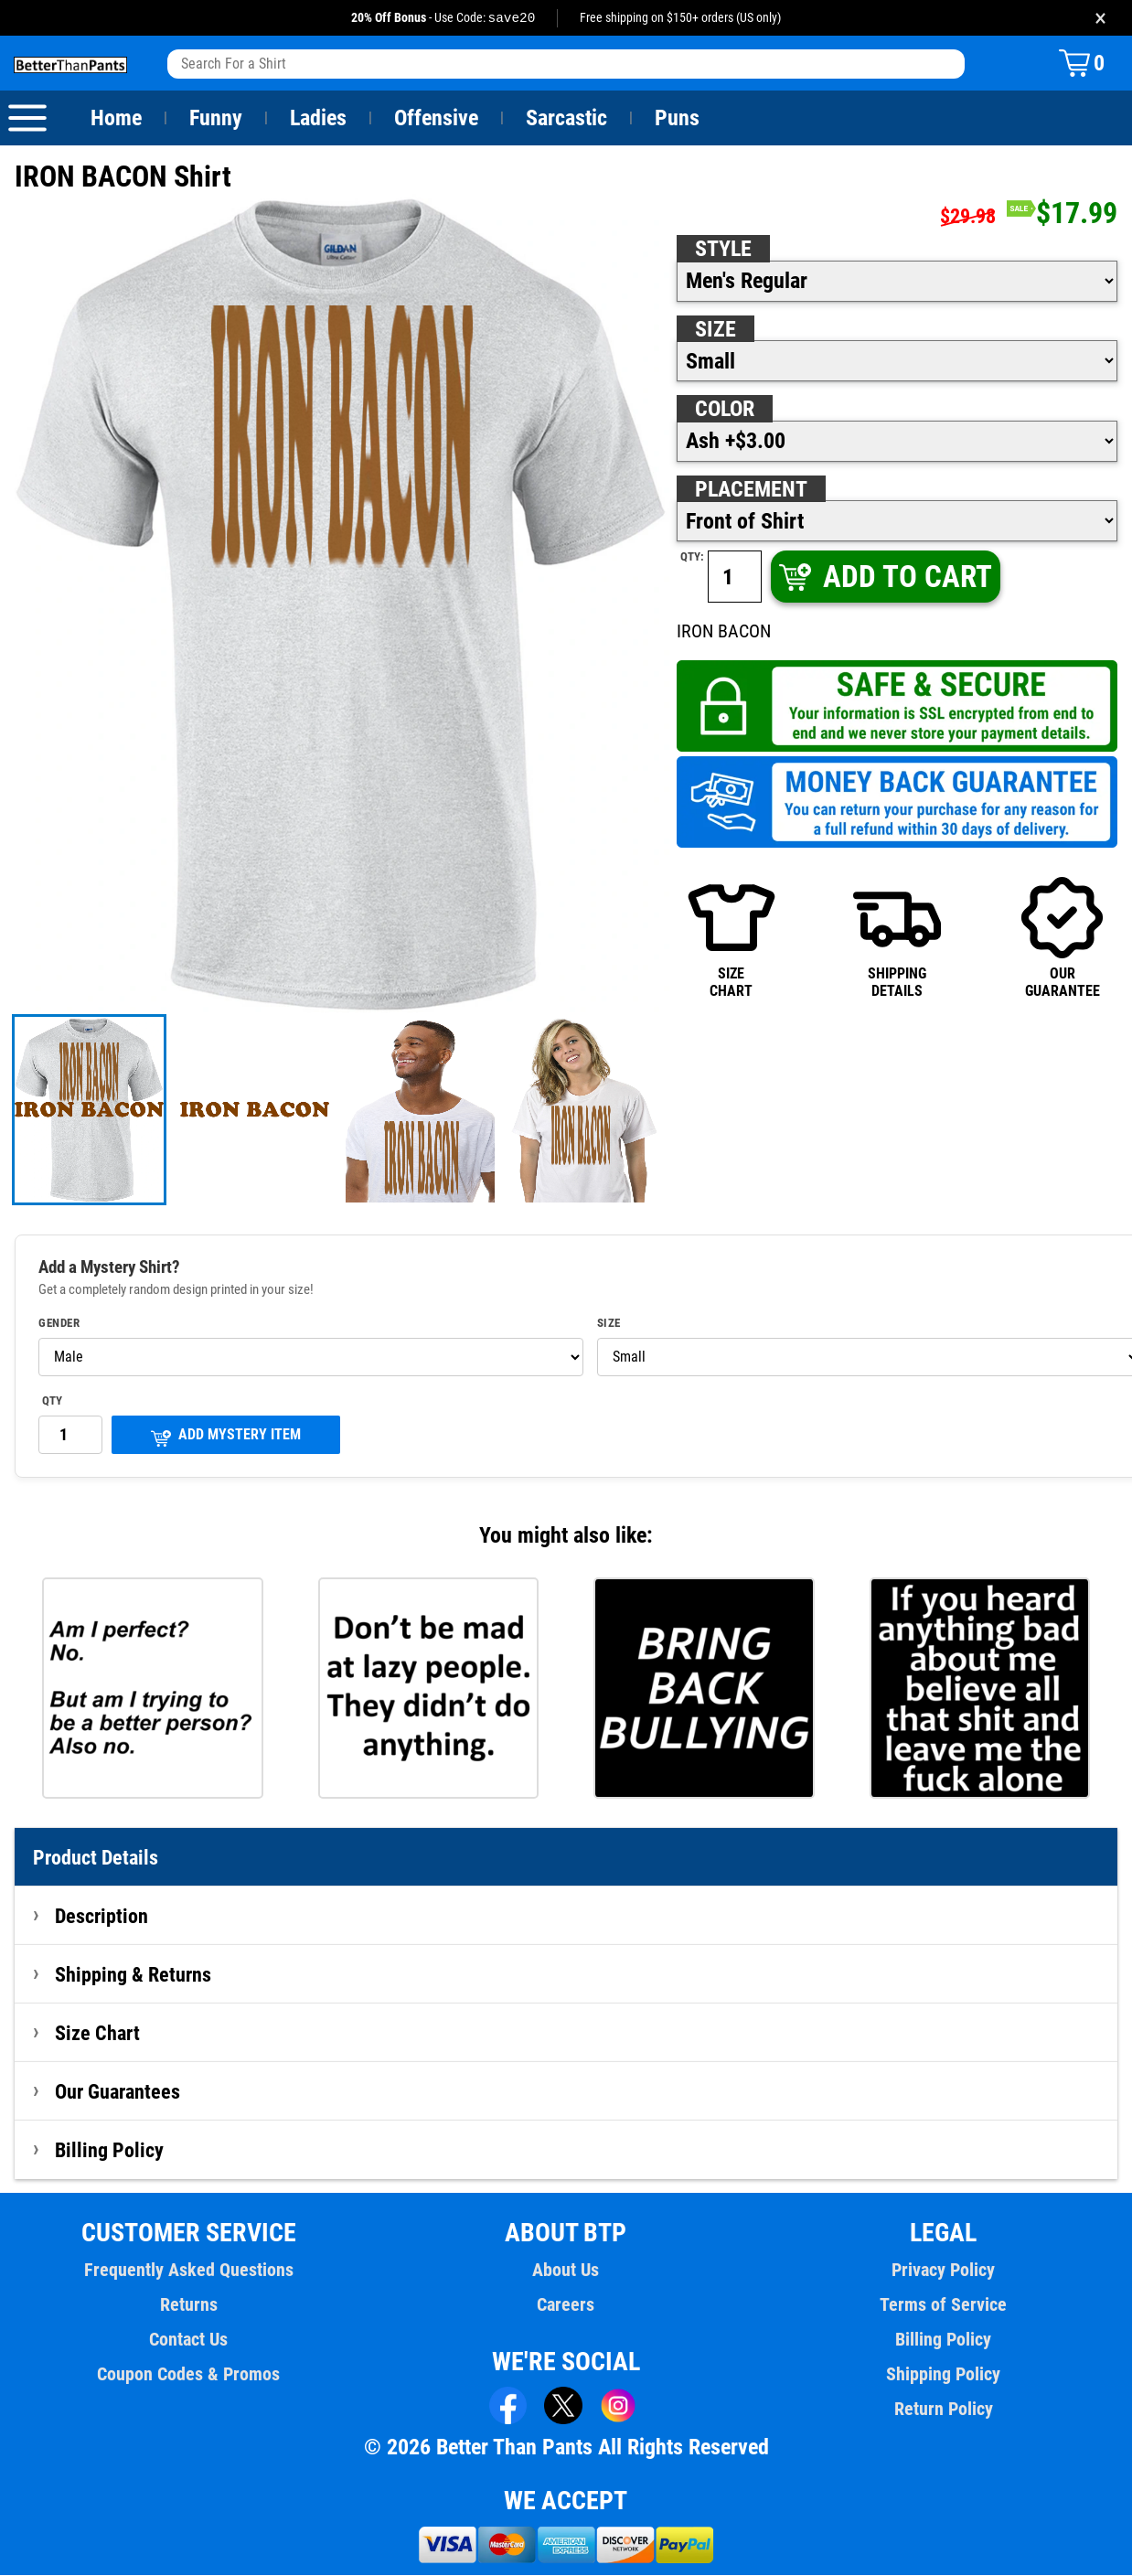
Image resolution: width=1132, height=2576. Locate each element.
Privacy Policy (943, 2271)
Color (725, 409)
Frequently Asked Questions (188, 2271)
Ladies (318, 119)
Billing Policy (109, 2151)
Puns (677, 119)
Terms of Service (943, 2305)
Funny (215, 119)
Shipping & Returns (133, 1975)
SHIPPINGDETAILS (897, 936)
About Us (566, 2271)
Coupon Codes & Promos (189, 2375)
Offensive (436, 119)
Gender (59, 1324)
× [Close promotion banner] (1100, 18)
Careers (566, 2305)
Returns (188, 2305)
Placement (750, 490)
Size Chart (97, 2034)
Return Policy (943, 2410)
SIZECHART (731, 936)
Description (102, 1917)
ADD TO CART (883, 577)
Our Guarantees (118, 2092)
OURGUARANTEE (1061, 936)
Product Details (96, 1858)
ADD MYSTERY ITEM (226, 1437)
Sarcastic (567, 119)
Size (715, 330)
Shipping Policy (942, 2375)
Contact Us (189, 2340)
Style (723, 249)
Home (116, 119)
